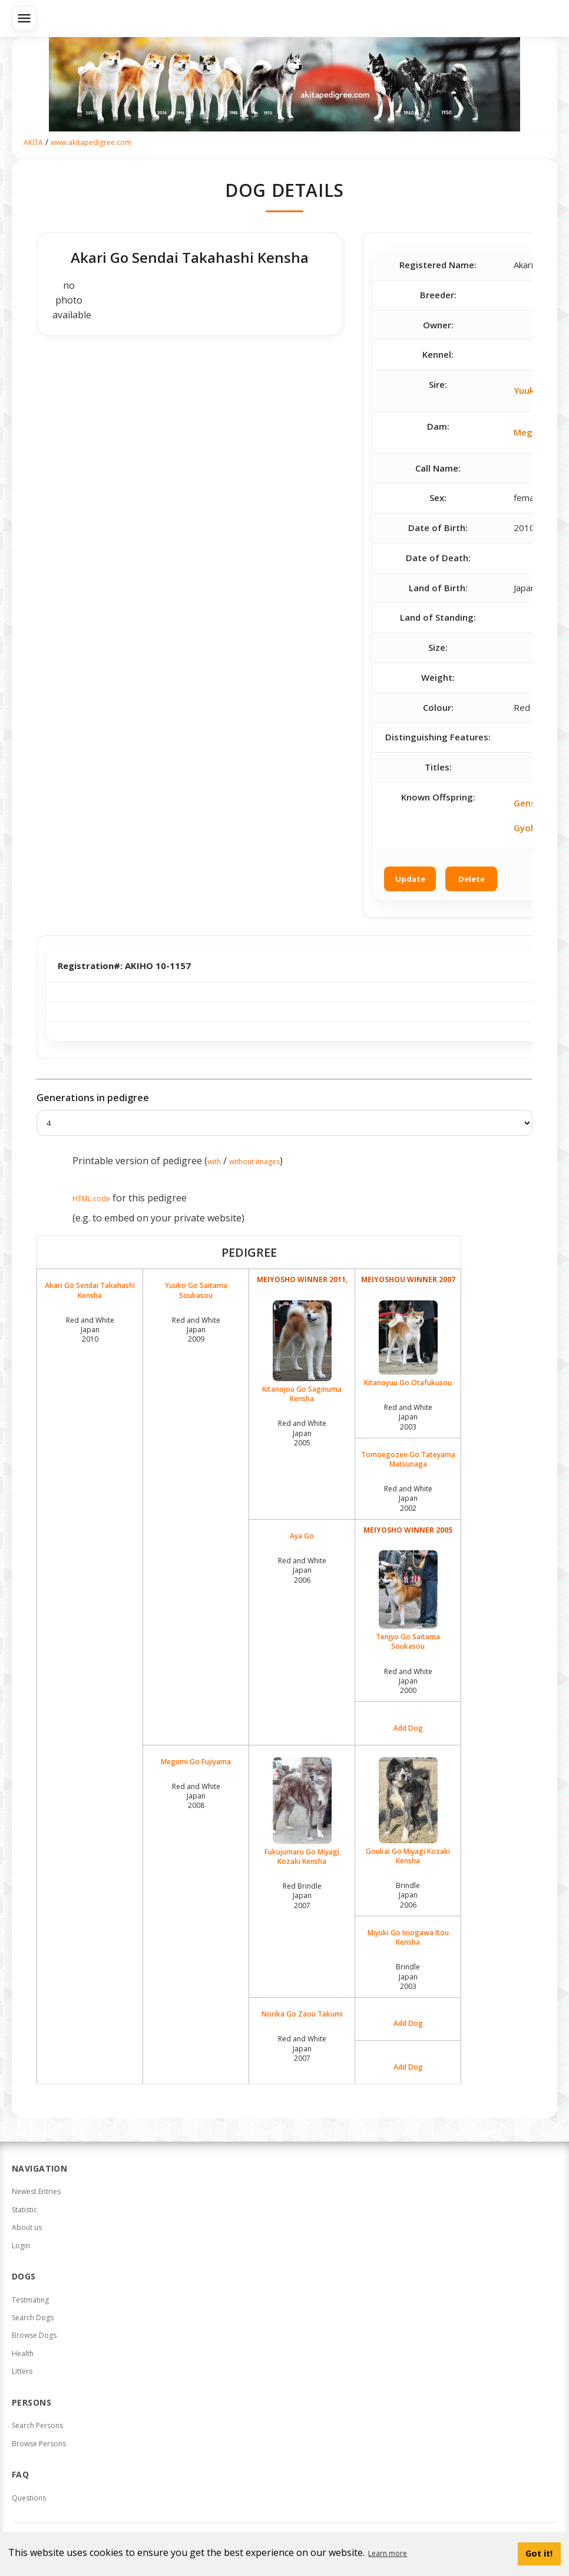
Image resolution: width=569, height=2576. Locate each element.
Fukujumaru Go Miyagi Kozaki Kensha (302, 1811)
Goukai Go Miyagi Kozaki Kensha (408, 1811)
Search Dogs (33, 2318)
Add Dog (408, 1728)
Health (23, 2353)
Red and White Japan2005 (302, 1432)
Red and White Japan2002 (408, 1498)
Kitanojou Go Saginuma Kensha (302, 1352)
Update (410, 879)
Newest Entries (36, 2191)
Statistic (24, 2210)
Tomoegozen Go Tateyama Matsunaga (408, 1459)
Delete (471, 879)
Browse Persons (39, 2444)
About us (27, 2227)
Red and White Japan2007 (302, 2048)
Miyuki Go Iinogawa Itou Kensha (408, 1937)
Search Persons (37, 2425)
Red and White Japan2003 (408, 1416)
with (214, 1162)
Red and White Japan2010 (90, 1329)
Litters (22, 2371)
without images (254, 1162)
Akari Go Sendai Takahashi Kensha (90, 1290)
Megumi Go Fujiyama (196, 1762)
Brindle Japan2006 (408, 1894)
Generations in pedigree (93, 1097)
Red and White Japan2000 (408, 1680)
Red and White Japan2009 (196, 1329)
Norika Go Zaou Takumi (302, 2014)
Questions (29, 2498)
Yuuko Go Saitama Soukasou (196, 1290)
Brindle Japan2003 (408, 1976)
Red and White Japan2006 (302, 1570)
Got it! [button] (539, 2553)
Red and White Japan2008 (196, 1795)
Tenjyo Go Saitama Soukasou (408, 1600)
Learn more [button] (387, 2553)
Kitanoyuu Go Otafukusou (408, 1344)
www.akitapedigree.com (91, 142)
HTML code (91, 1199)
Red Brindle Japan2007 (302, 1895)
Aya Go (302, 1536)
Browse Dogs (34, 2335)
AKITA (33, 142)
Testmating (30, 2300)
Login (21, 2246)
